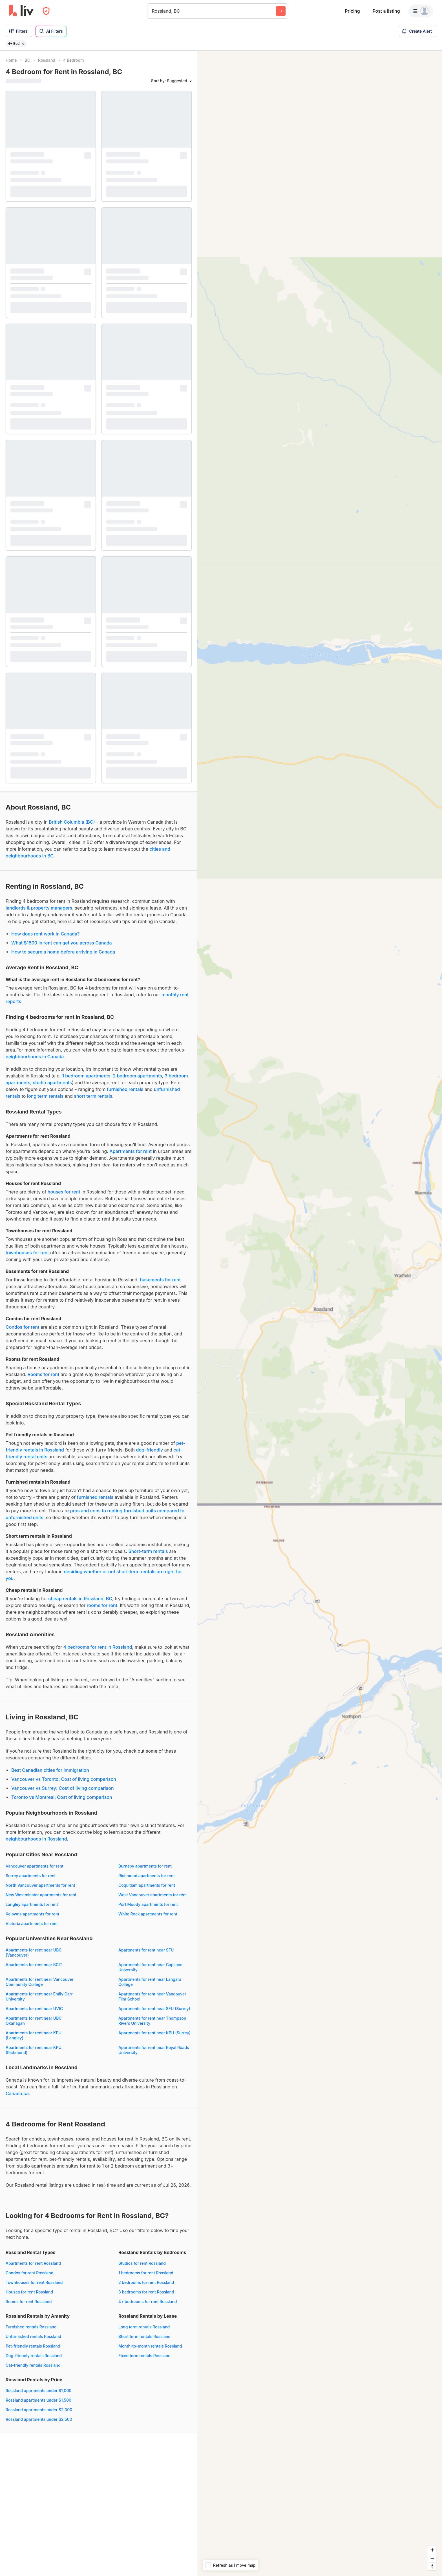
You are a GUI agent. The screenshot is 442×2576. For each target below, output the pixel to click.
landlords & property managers (39, 908)
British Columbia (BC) (72, 822)
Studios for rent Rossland (142, 2263)
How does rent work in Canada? (45, 934)
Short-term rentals (148, 1551)
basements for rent (160, 1280)
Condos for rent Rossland (29, 2272)
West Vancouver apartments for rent (152, 1894)
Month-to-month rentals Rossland (150, 2346)
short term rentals (93, 1096)
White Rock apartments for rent (147, 1914)
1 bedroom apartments (86, 1076)
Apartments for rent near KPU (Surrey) (154, 2032)
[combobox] (152, 11)
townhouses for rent (27, 1252)
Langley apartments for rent (32, 1904)
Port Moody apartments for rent (148, 1904)
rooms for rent (102, 1605)
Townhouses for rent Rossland (34, 2282)
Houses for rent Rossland (29, 2292)
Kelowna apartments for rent (32, 1914)
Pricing (352, 11)
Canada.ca (17, 2093)
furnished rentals (125, 1089)
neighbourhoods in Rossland (36, 1839)
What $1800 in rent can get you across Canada (61, 943)
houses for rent (64, 1192)
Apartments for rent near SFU (146, 1950)
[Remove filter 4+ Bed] (23, 43)
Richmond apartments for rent (146, 1875)
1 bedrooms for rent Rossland (145, 2272)
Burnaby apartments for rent (145, 1866)
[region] (319, 1313)
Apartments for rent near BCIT (34, 1964)
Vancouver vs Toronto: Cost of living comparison (63, 1779)
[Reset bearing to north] (432, 2566)
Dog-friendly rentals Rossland (34, 2355)
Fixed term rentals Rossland (144, 2355)
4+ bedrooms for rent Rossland (147, 2301)
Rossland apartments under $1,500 (38, 2400)
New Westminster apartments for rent (41, 1894)
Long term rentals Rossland (144, 2326)
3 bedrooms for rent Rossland (146, 2292)
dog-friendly (149, 1450)
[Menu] (421, 11)
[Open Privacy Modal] (46, 11)
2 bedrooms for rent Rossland (146, 2282)
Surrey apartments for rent (31, 1875)
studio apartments (52, 1082)
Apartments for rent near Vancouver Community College (40, 1982)
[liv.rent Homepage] (21, 11)
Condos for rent (22, 1327)
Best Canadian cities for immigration (50, 1770)
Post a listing (386, 11)
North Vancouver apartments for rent (40, 1885)
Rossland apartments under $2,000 (39, 2409)
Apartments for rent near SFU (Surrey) (154, 2008)
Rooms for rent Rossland (29, 2301)
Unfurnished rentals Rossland (33, 2336)
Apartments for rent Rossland (33, 2263)
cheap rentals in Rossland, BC (80, 1598)
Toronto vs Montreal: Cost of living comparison (61, 1797)
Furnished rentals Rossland (31, 2326)
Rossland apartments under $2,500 (39, 2419)
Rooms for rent (43, 1374)
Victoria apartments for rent (32, 1923)
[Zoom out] (432, 2558)
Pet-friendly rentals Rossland (33, 2346)
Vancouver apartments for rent (34, 1866)
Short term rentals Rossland (144, 2336)
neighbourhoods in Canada (35, 1056)
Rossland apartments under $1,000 (39, 2390)
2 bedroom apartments (137, 1076)
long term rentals (45, 1096)
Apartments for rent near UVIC (34, 2008)
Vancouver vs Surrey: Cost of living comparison (62, 1788)
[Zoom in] (432, 2550)
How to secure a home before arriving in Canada (63, 952)
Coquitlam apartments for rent (146, 1885)
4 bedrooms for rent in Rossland (97, 1647)
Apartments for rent (130, 1151)
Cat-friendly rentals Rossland (33, 2365)
